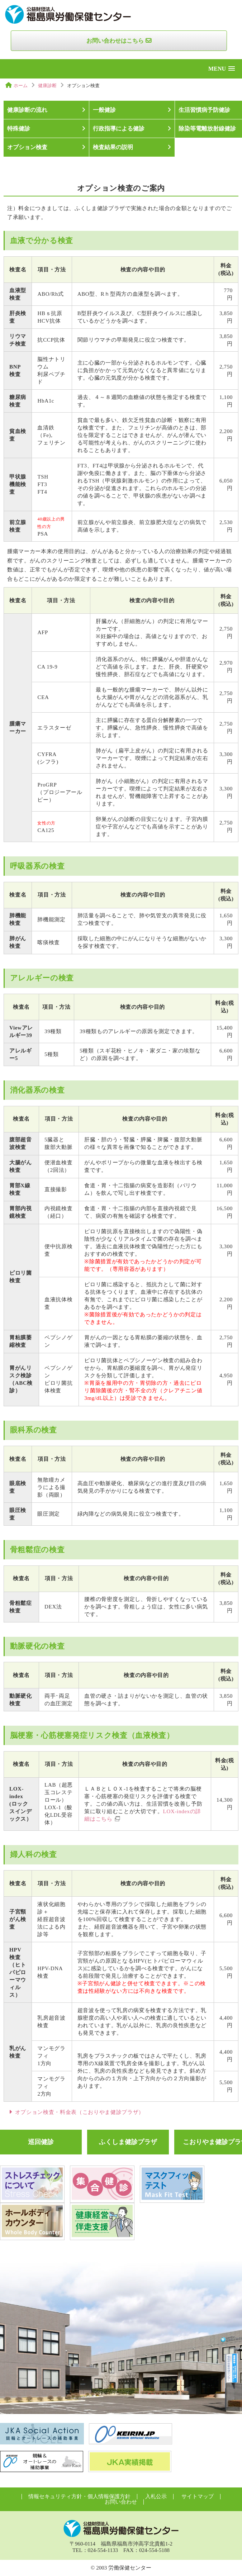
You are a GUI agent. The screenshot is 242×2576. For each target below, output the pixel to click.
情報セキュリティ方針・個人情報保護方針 (79, 2496)
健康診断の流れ (27, 110)
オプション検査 (27, 147)
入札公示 (156, 2496)
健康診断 (47, 85)
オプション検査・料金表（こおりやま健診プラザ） (79, 2112)
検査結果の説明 (113, 147)
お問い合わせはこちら (115, 41)
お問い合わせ (121, 2502)
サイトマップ (197, 2496)
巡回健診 (41, 2141)
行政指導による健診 (118, 128)
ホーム (21, 85)
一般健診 (104, 110)
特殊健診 (18, 128)
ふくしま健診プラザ (128, 2141)
